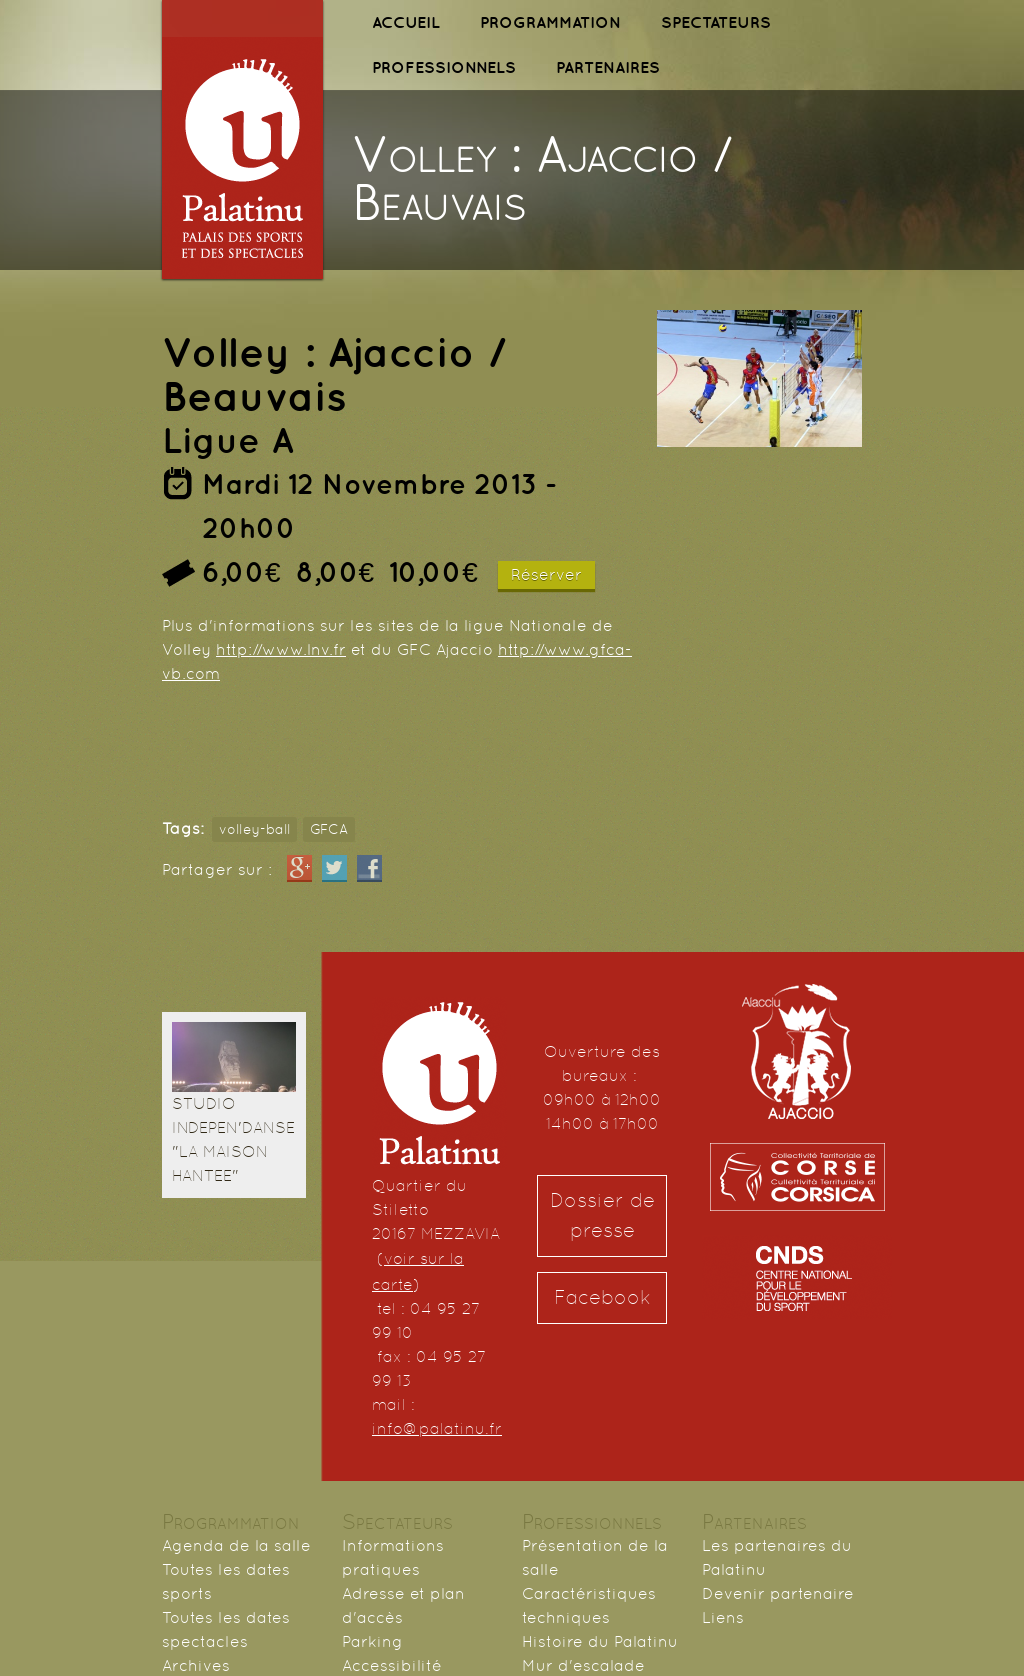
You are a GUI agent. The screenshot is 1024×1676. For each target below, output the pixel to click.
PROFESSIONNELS (444, 67)
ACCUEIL (406, 22)
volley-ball (254, 829)
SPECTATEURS (716, 22)
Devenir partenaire (778, 1593)
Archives (196, 1665)
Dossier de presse (602, 1215)
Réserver (546, 574)
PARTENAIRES (608, 67)
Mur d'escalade (583, 1665)
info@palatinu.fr (437, 1428)
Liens (723, 1617)
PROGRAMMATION (550, 22)
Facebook (602, 1297)
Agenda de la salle (236, 1545)
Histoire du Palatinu (600, 1641)
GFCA (329, 829)
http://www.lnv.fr (281, 649)
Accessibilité (392, 1665)
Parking (372, 1641)
